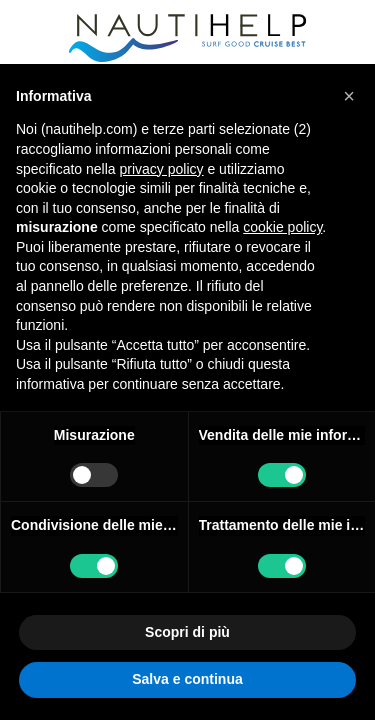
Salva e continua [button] (187, 679)
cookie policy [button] (282, 227)
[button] (349, 96)
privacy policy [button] (162, 169)
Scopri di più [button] (187, 632)
